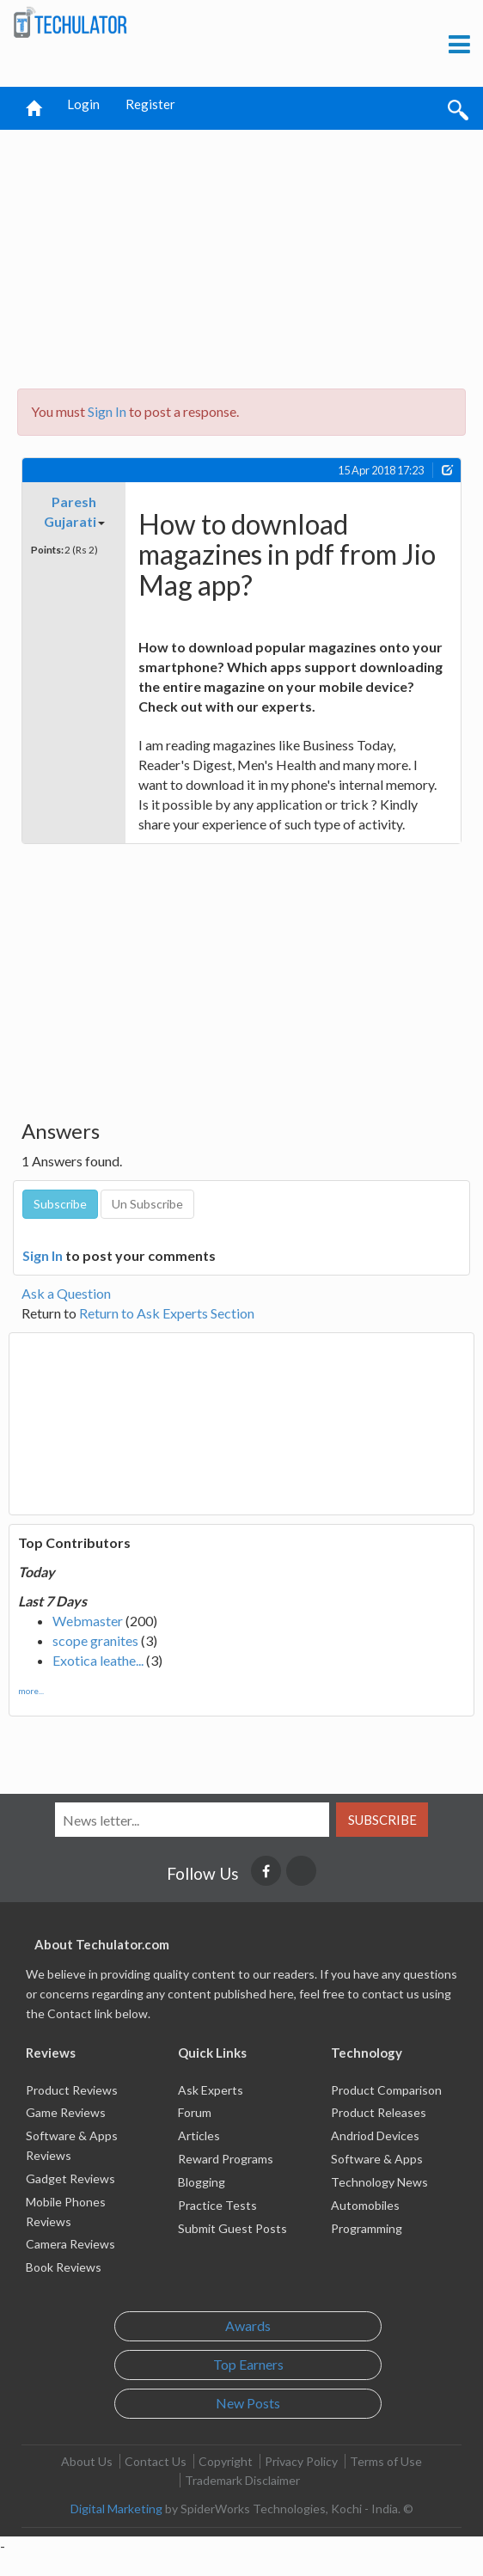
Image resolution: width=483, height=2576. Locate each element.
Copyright (226, 2461)
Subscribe (382, 1819)
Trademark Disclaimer (242, 2480)
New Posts (248, 2403)
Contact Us (155, 2461)
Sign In (107, 411)
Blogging (201, 2182)
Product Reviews (72, 2090)
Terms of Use (386, 2461)
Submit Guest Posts (232, 2228)
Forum (194, 2112)
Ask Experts (210, 2090)
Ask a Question (66, 1293)
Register (150, 104)
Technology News (379, 2182)
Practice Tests (217, 2205)
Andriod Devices (375, 2135)
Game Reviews (66, 2112)
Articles (199, 2135)
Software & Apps (377, 2158)
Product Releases (378, 2112)
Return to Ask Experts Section (166, 1313)
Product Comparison (386, 2090)
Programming (366, 2228)
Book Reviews (63, 2267)
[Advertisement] (243, 254)
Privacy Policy (301, 2461)
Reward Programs (225, 2158)
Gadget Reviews (70, 2178)
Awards (248, 2325)
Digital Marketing (116, 2508)
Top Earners (248, 2364)
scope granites (95, 1640)
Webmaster (87, 1620)
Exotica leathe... (98, 1660)
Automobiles (365, 2205)
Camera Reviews (70, 2243)
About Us (87, 2461)
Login (83, 104)
